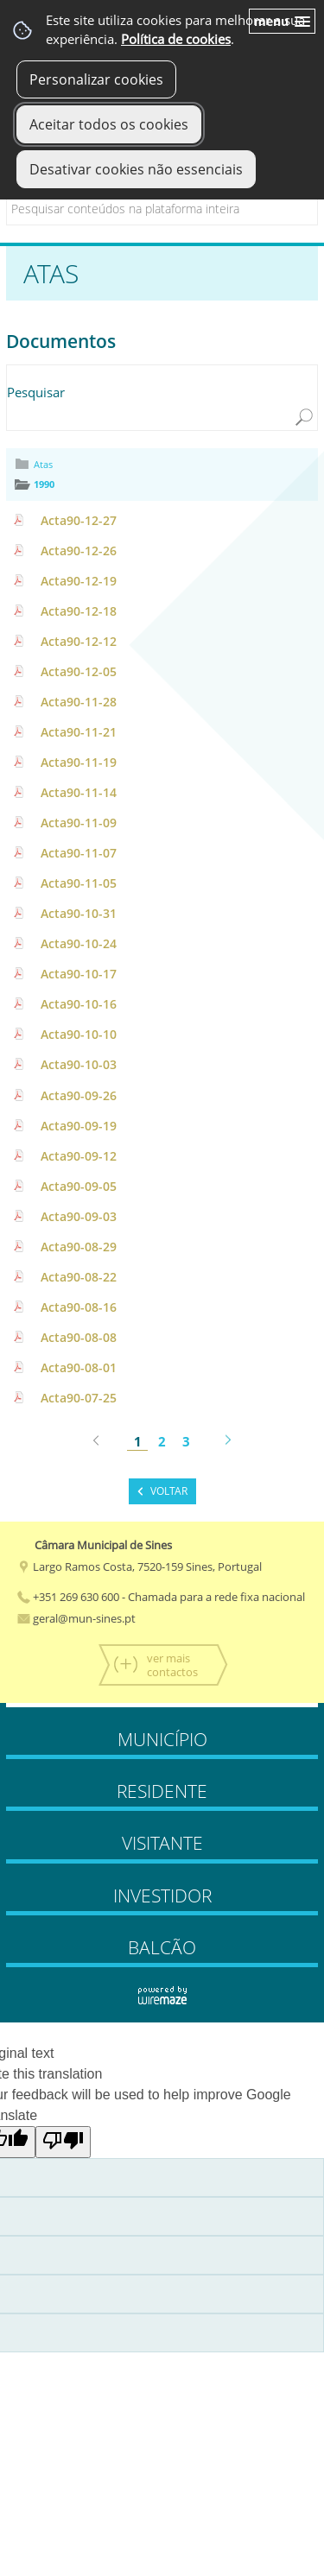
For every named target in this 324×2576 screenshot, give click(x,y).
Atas (43, 464)
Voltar (168, 1491)
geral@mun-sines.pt (76, 1618)
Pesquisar (36, 392)
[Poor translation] (63, 2142)
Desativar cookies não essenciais (136, 169)
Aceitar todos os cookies (108, 124)
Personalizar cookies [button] (96, 79)
